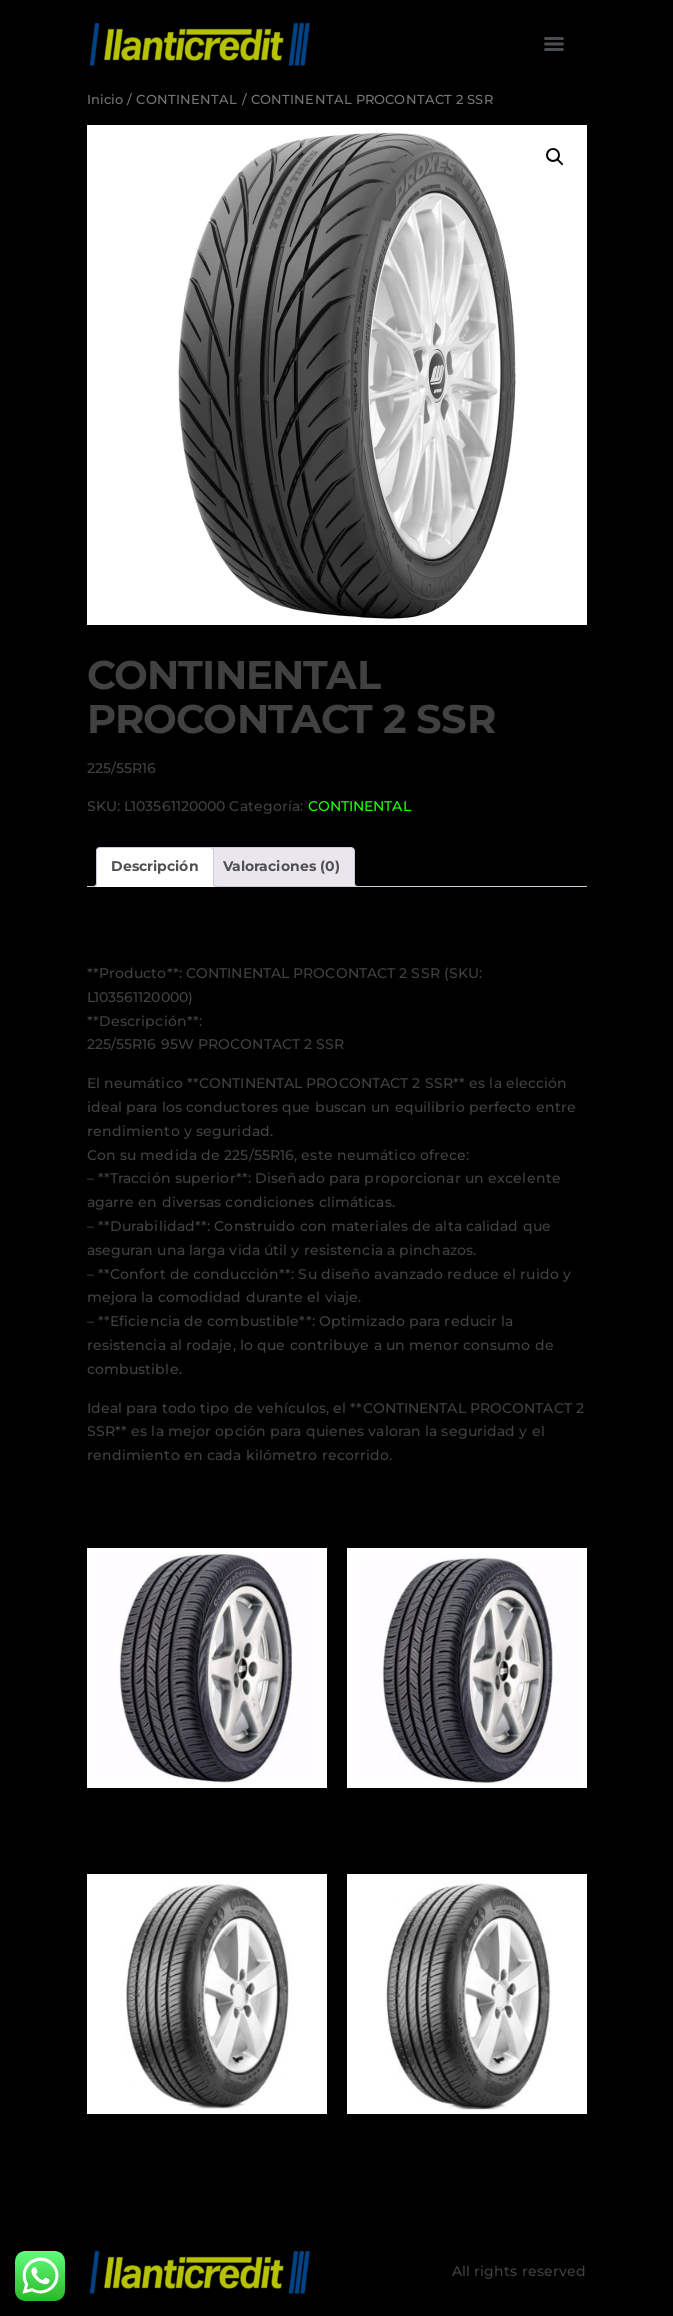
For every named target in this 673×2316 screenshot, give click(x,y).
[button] (555, 157)
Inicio (105, 99)
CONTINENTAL (186, 99)
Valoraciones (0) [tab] (282, 866)
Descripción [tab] (155, 866)
